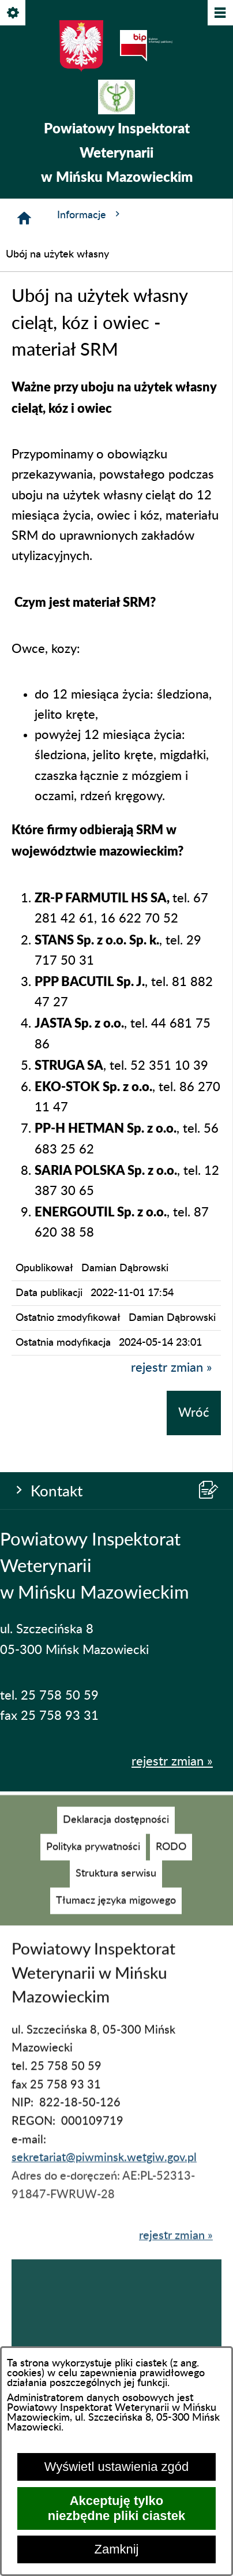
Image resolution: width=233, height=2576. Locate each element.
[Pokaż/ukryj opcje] (13, 13)
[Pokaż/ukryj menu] (219, 13)
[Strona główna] (24, 218)
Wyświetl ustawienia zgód (116, 2466)
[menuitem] (116, 1832)
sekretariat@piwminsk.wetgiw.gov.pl (104, 2170)
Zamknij (116, 2549)
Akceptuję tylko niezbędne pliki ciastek (116, 2508)
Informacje (90, 214)
